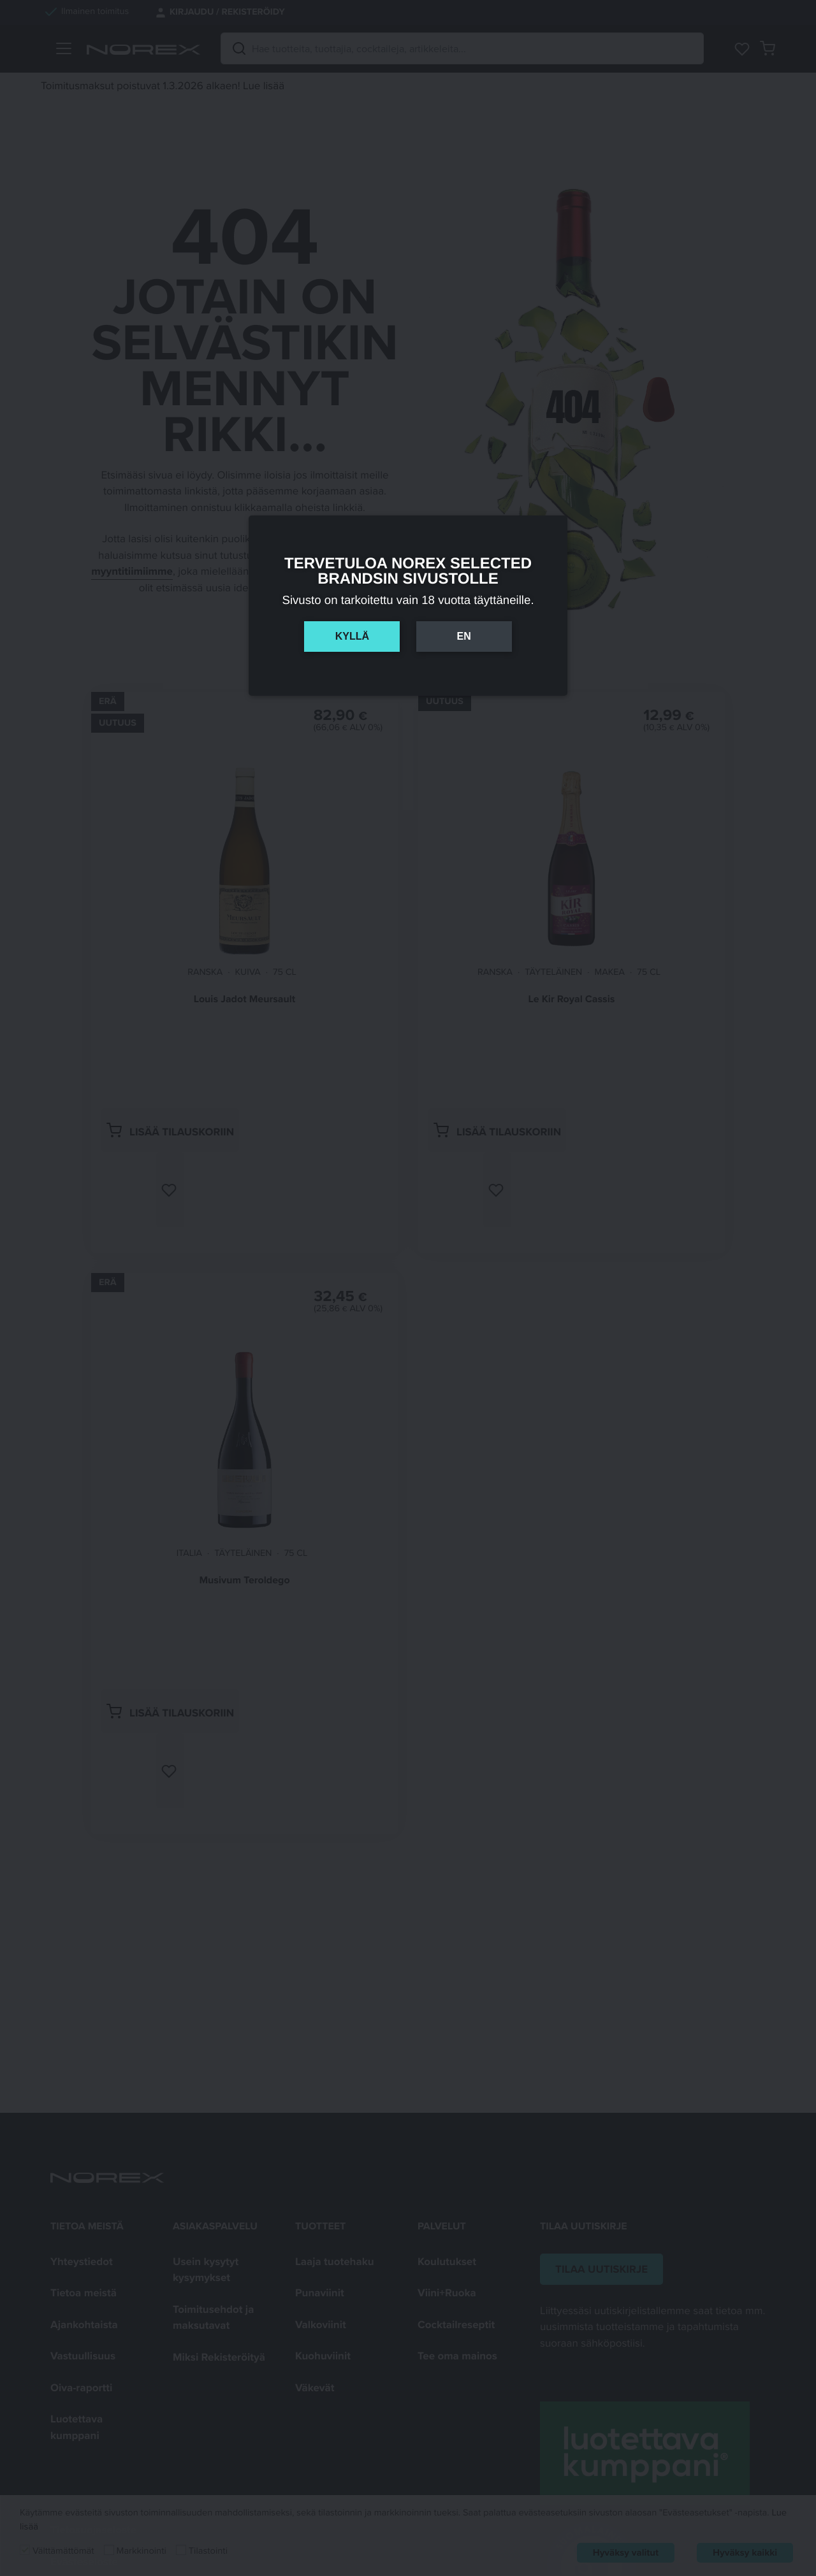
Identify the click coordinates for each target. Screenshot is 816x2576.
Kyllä (352, 636)
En (463, 636)
